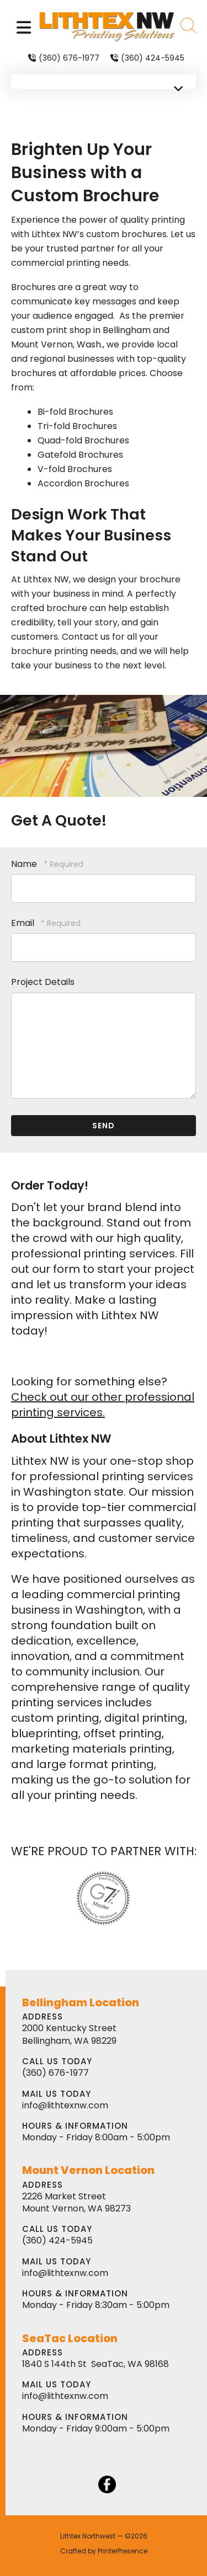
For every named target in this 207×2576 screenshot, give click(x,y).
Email (23, 923)
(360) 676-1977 (69, 57)
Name (25, 864)
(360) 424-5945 (152, 57)
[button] (23, 27)
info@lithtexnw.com (65, 2105)
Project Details (43, 982)
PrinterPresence (122, 2551)
